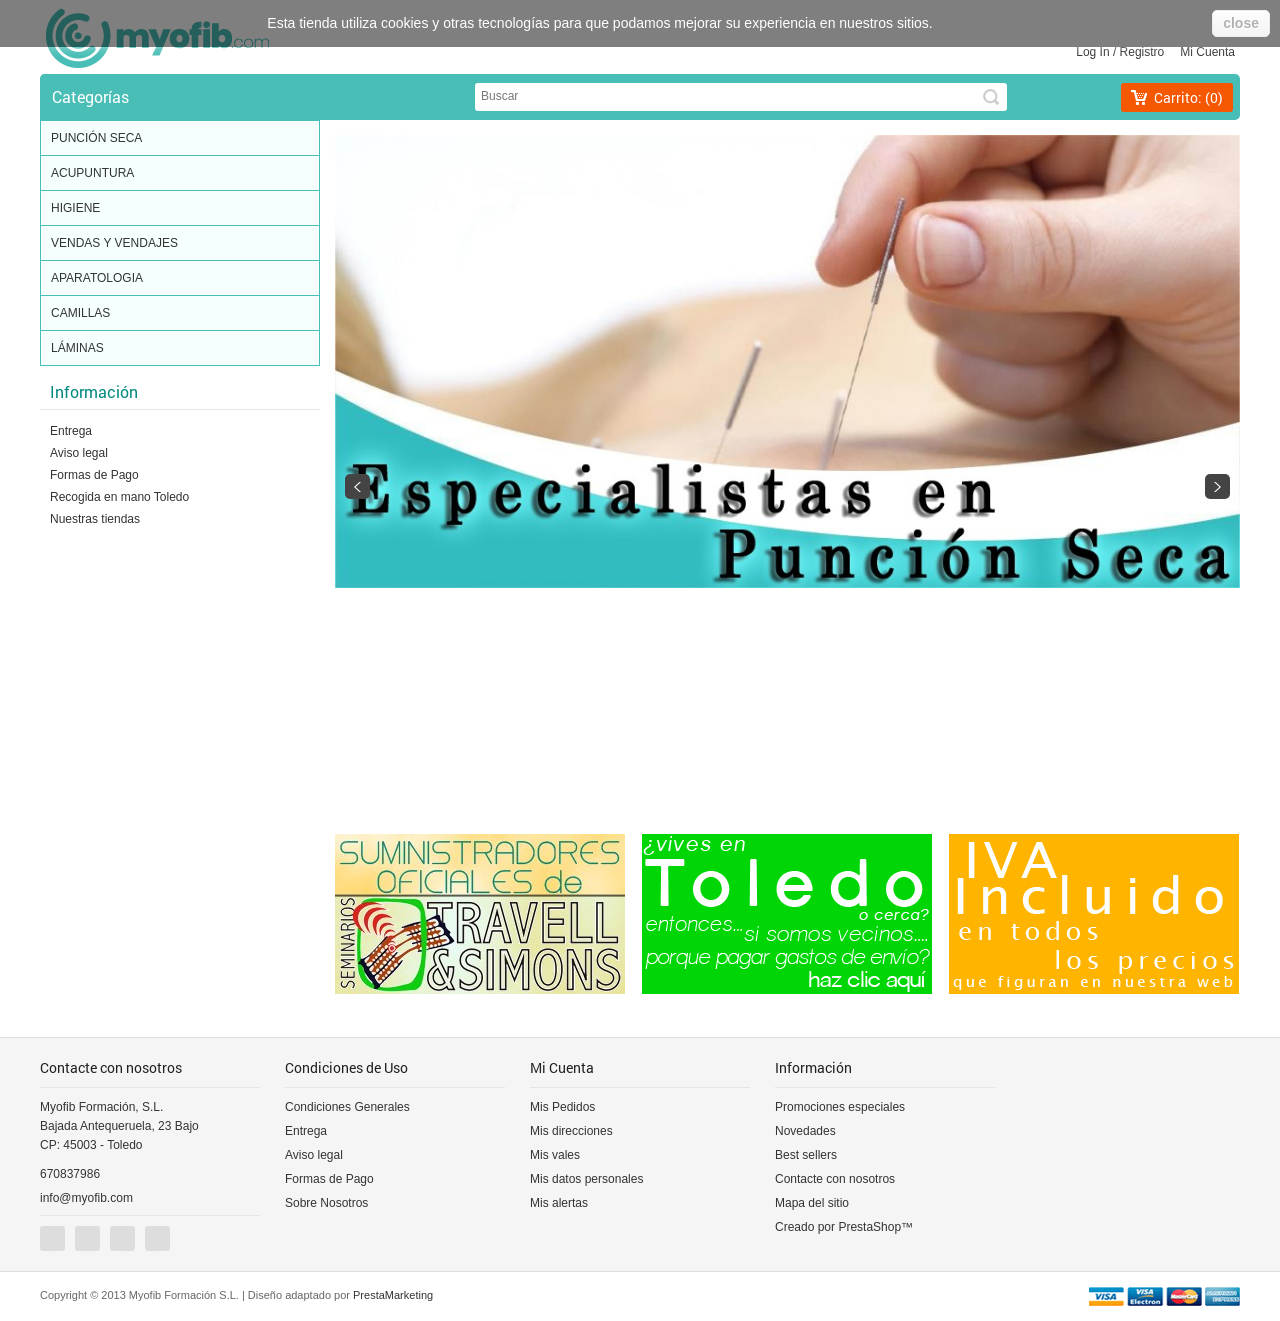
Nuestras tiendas (95, 519)
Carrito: (1188, 97)
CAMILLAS (180, 314)
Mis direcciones (571, 1131)
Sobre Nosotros (326, 1203)
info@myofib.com (86, 1198)
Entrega (71, 431)
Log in (1092, 52)
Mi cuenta (1207, 52)
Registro (1142, 52)
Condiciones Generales (347, 1107)
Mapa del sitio (812, 1203)
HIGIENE (180, 209)
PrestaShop (869, 1227)
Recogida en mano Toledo (119, 497)
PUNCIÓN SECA (180, 139)
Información (94, 391)
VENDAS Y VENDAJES (180, 244)
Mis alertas (559, 1203)
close (1241, 23)
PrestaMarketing (393, 1295)
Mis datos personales (586, 1179)
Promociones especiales (840, 1107)
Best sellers (806, 1155)
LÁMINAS (180, 349)
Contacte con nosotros (835, 1179)
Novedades (805, 1131)
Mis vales (555, 1155)
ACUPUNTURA (180, 174)
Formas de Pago (94, 475)
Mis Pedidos (562, 1107)
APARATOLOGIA (180, 279)
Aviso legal (79, 453)
